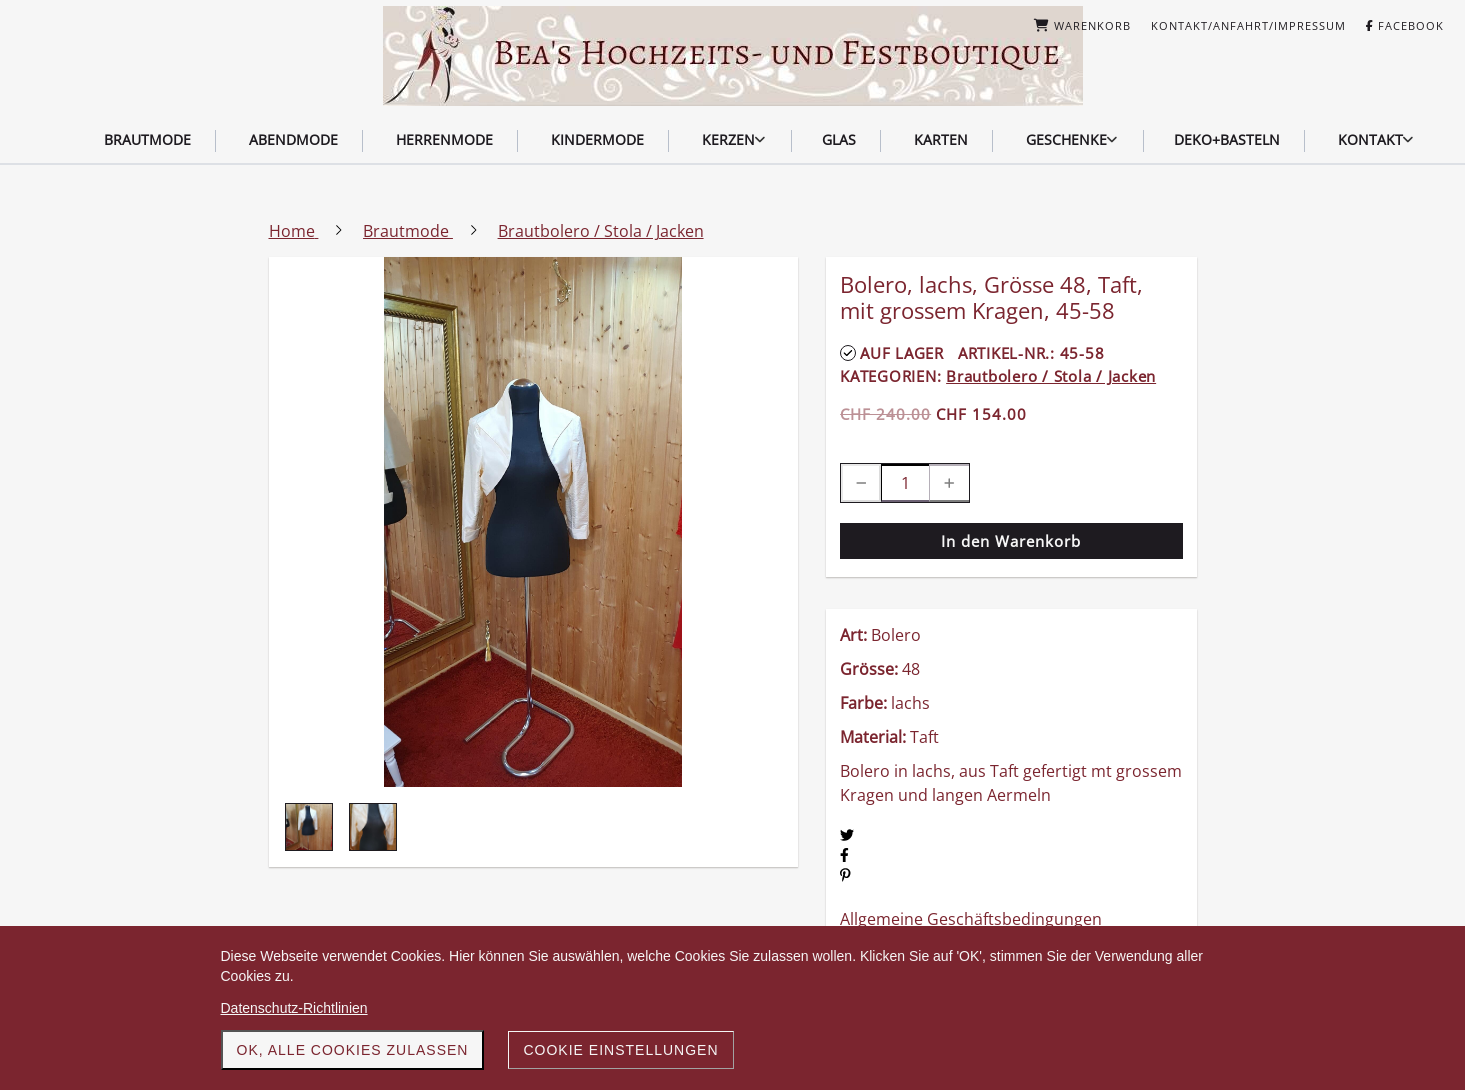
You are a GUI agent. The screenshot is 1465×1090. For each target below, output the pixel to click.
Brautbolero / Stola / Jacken (1051, 376)
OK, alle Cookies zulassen (353, 1050)
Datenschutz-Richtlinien (294, 1008)
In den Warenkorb (1011, 541)
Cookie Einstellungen (620, 1050)
